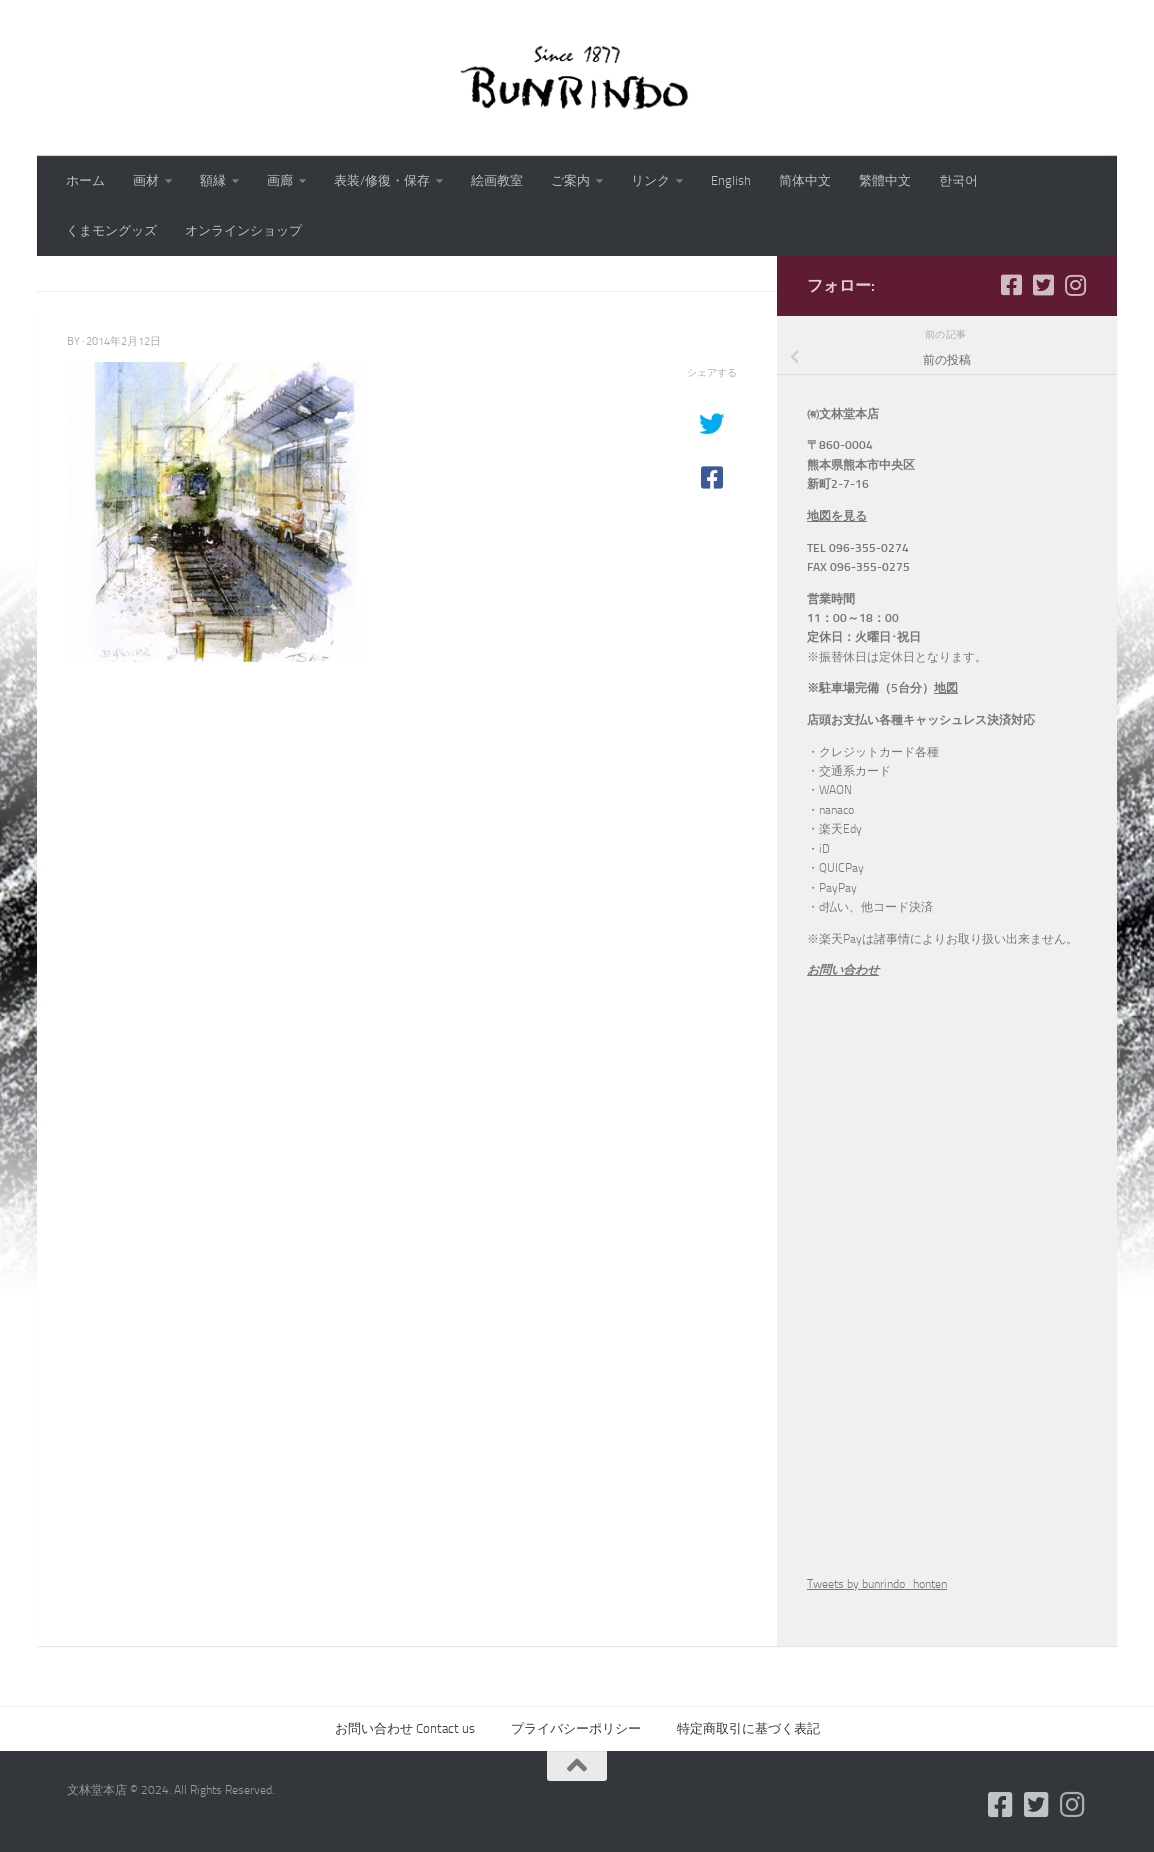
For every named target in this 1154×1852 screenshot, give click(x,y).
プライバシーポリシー (576, 1728)
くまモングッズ (111, 230)
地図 (946, 688)
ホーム (85, 180)
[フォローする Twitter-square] (1043, 285)
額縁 (213, 180)
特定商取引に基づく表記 (748, 1728)
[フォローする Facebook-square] (1011, 285)
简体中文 (805, 180)
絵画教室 (497, 180)
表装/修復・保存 (382, 180)
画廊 (280, 180)
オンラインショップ (243, 230)
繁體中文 (885, 180)
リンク (650, 180)
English (731, 180)
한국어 (958, 180)
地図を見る (837, 516)
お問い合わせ (843, 970)
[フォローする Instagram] (1075, 285)
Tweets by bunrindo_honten (877, 1584)
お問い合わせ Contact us (405, 1728)
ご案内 (570, 180)
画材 (146, 180)
